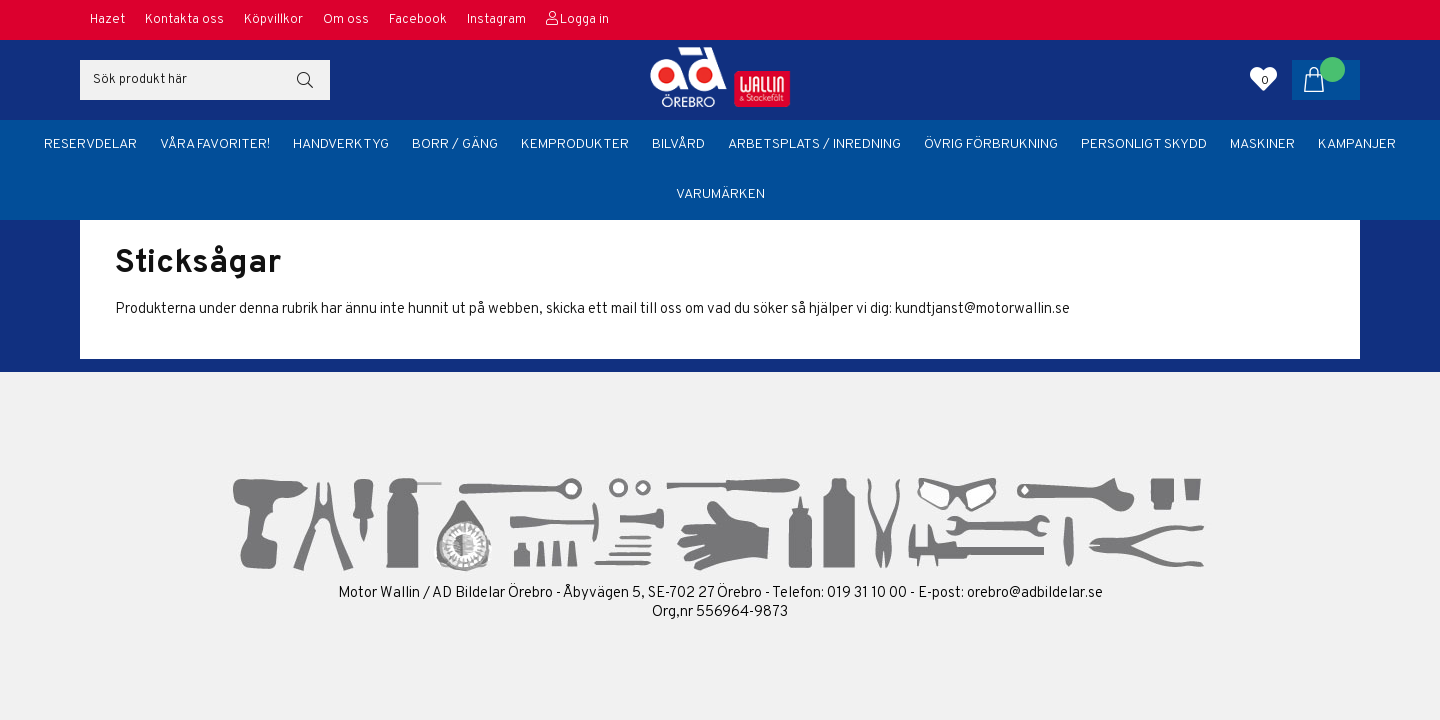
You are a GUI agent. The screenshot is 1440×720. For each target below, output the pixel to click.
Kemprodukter (575, 144)
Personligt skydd (1144, 144)
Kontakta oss (184, 20)
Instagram (496, 20)
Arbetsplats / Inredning (814, 144)
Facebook (418, 20)
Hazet (107, 20)
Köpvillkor (273, 20)
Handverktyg (341, 144)
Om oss (346, 20)
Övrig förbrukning (991, 144)
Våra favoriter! (215, 144)
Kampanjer (1357, 144)
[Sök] (205, 80)
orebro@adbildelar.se (1035, 593)
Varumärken (720, 194)
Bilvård (678, 144)
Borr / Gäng (455, 144)
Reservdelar (90, 144)
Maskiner (1262, 144)
